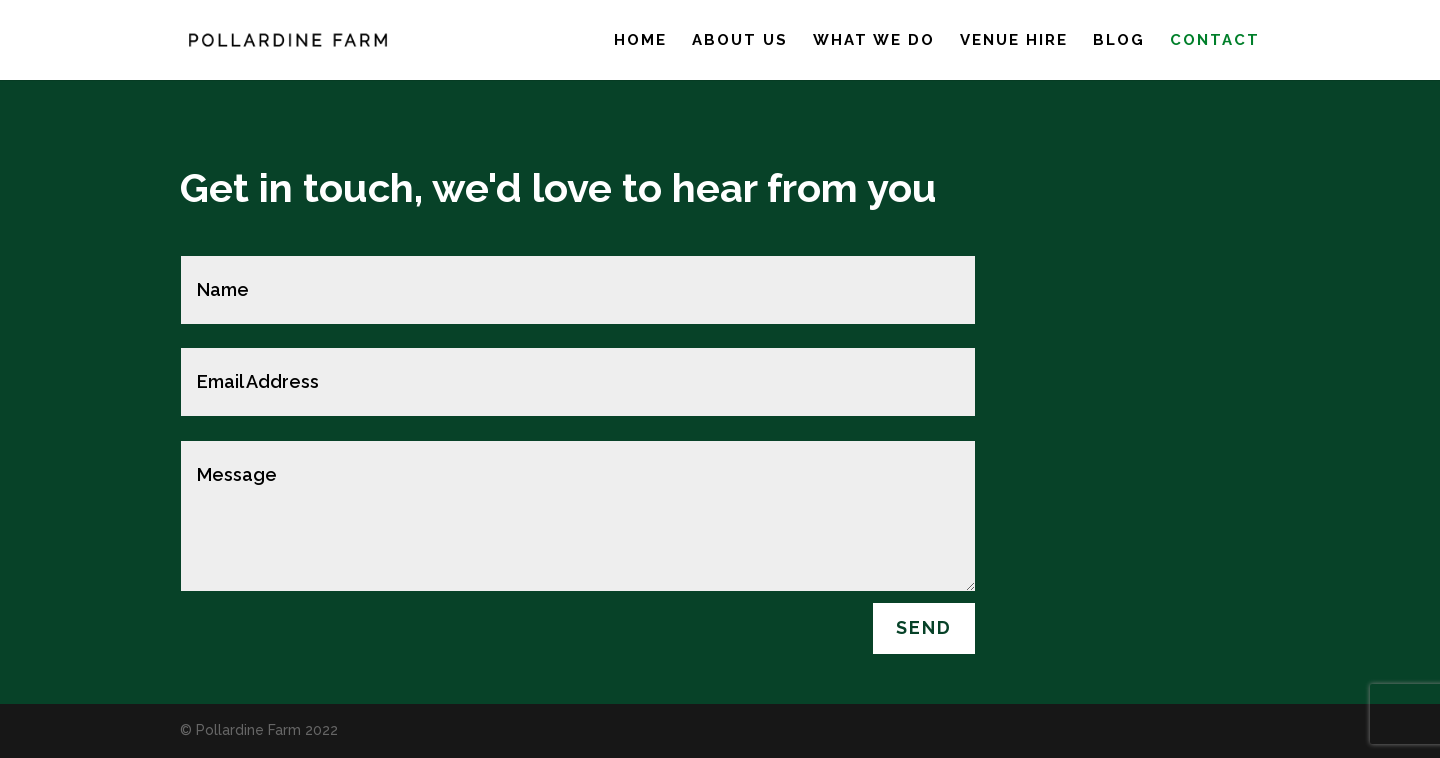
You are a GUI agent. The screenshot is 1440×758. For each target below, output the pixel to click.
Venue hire (1014, 41)
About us (740, 41)
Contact (1215, 41)
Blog (1119, 41)
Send (924, 627)
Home (640, 41)
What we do (874, 41)
